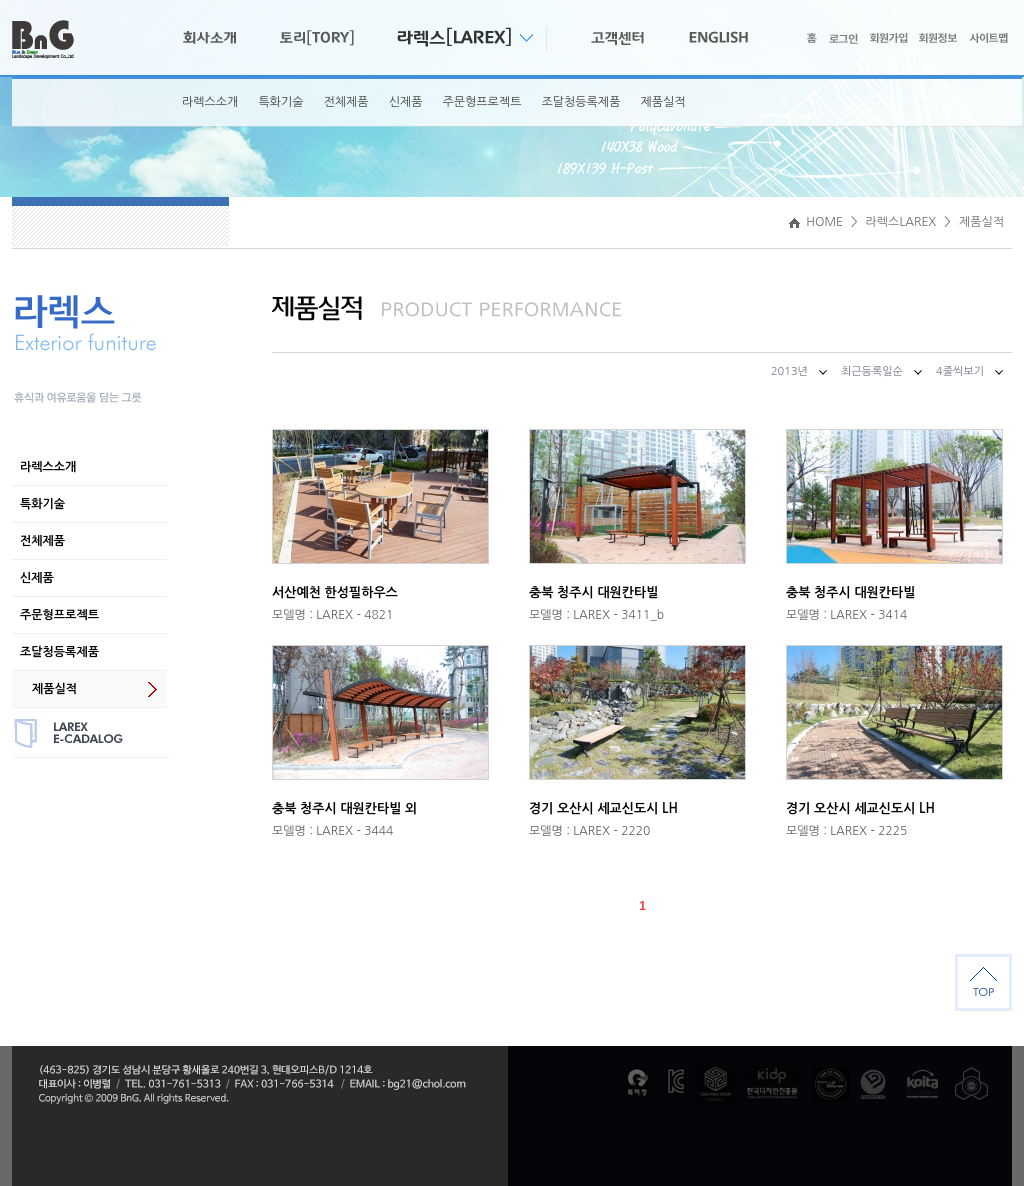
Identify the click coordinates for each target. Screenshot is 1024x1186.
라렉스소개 (210, 102)
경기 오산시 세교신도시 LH (603, 808)
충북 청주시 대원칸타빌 (593, 592)
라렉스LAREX (901, 222)
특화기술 (280, 102)
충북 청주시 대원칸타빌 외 (344, 808)
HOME (816, 222)
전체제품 (346, 102)
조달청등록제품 (580, 102)
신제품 (406, 102)
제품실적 (662, 102)
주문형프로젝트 (482, 102)
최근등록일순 (872, 371)
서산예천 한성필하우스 (335, 592)
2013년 (789, 371)
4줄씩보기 (960, 371)
